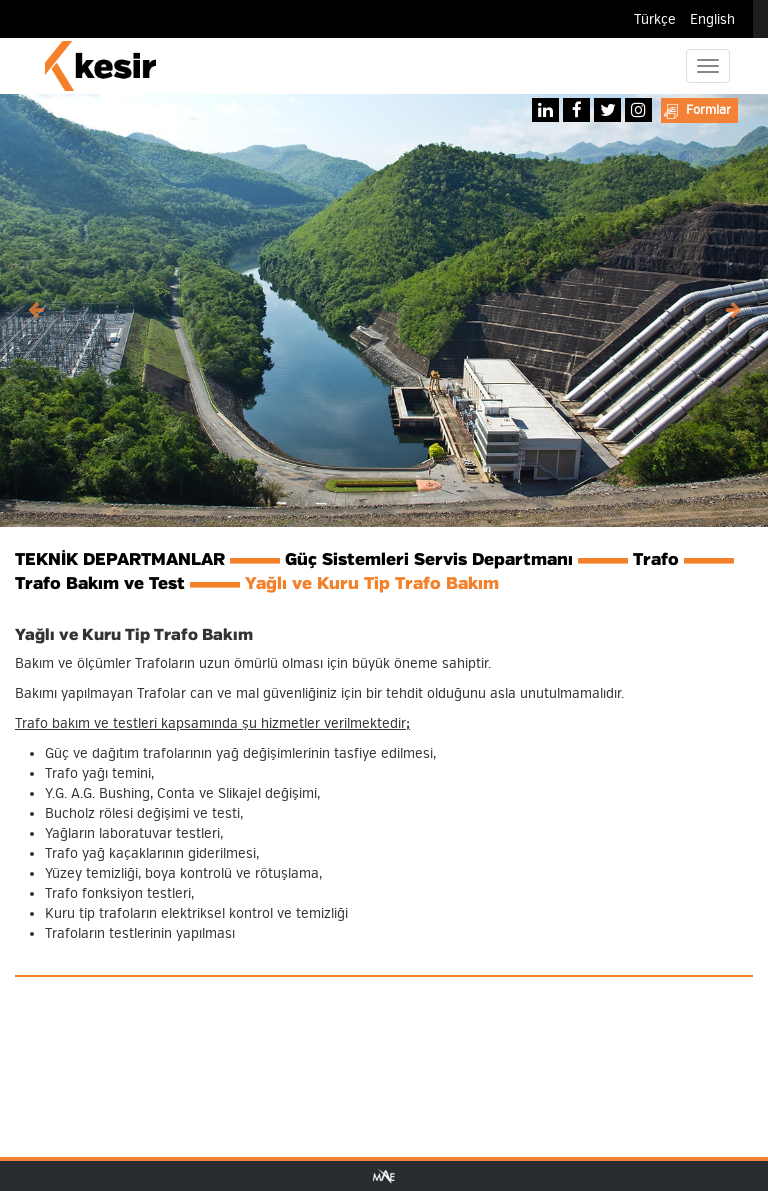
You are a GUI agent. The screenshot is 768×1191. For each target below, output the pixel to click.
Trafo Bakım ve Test (100, 584)
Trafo (656, 560)
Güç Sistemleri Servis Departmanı (429, 560)
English (712, 19)
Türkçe (655, 19)
